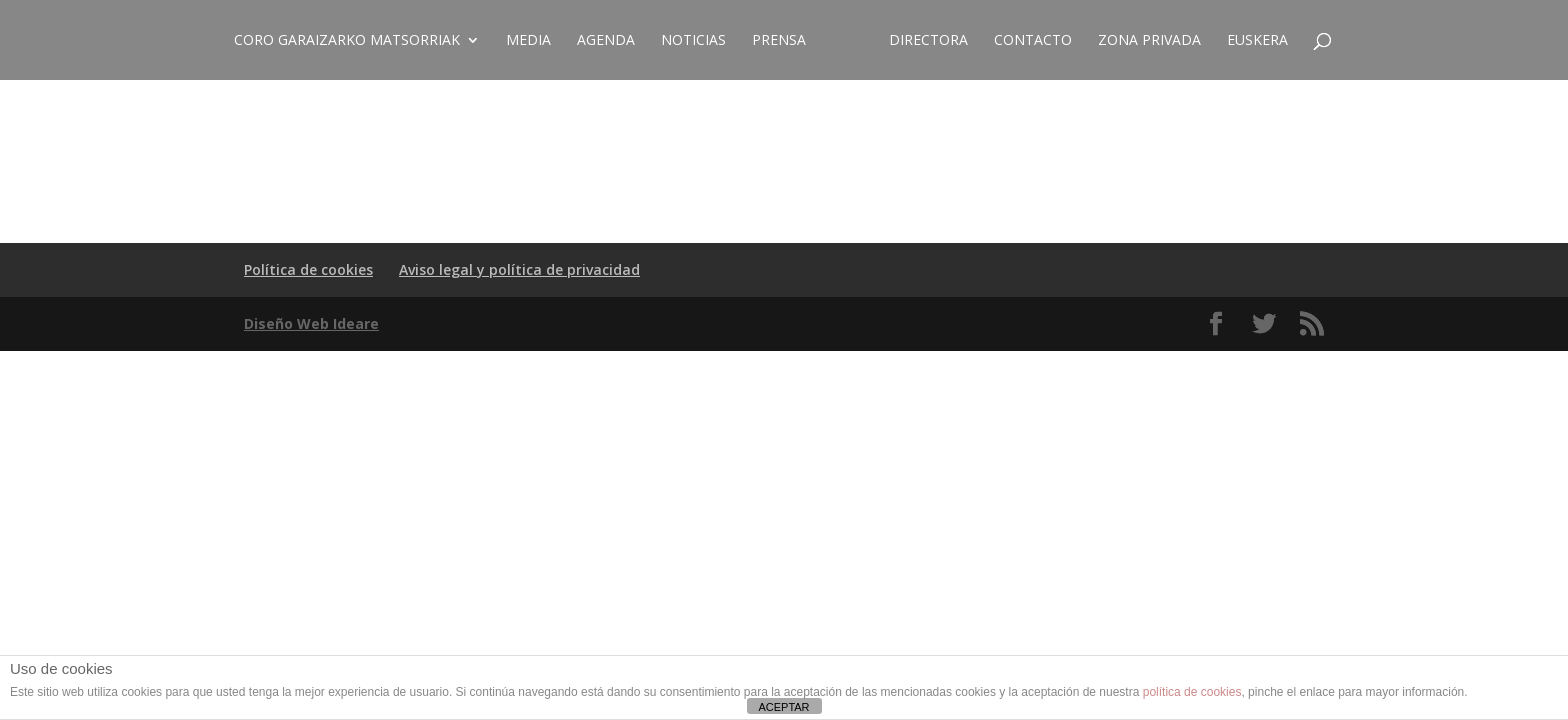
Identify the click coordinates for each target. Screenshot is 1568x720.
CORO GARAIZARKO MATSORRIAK (347, 41)
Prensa (779, 41)
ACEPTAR (783, 707)
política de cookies (1192, 692)
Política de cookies (308, 269)
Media (528, 41)
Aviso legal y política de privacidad (519, 269)
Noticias (693, 41)
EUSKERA (1257, 41)
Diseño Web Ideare (311, 323)
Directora (928, 41)
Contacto (1033, 41)
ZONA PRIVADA (1149, 41)
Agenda (606, 41)
